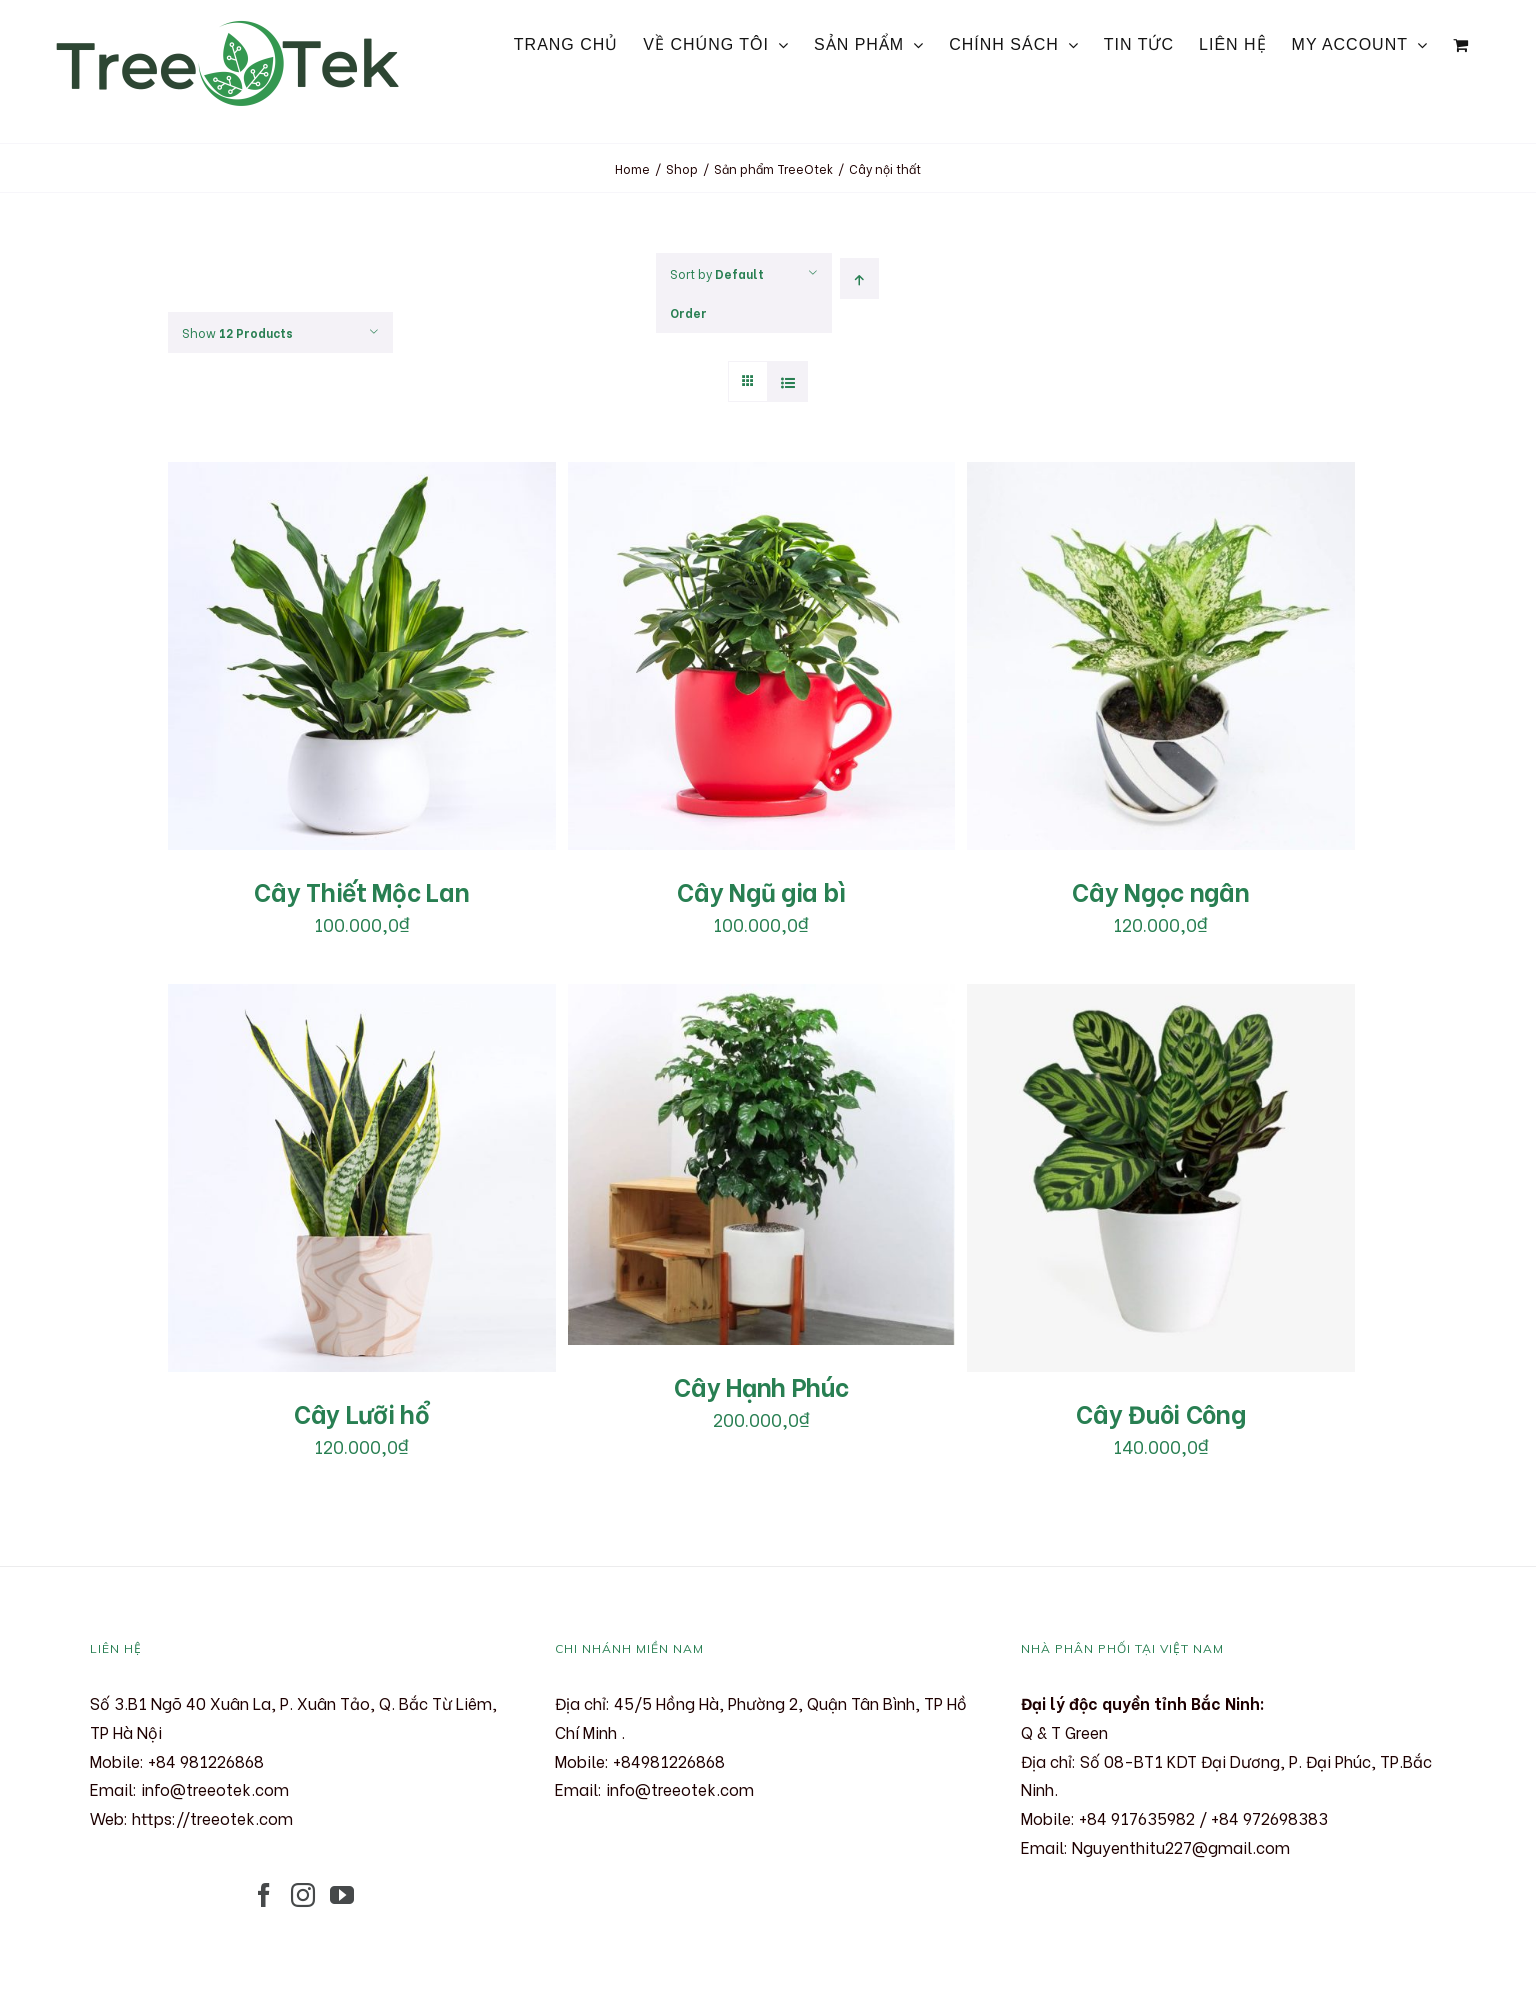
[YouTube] (342, 1895)
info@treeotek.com (215, 1788)
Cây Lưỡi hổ (362, 1412)
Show (237, 332)
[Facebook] (264, 1895)
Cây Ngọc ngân (1160, 890)
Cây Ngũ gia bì (761, 890)
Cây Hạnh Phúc (761, 1385)
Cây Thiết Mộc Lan (361, 890)
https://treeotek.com (212, 1817)
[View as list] (787, 381)
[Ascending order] (859, 278)
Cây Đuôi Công (1160, 1412)
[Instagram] (303, 1895)
